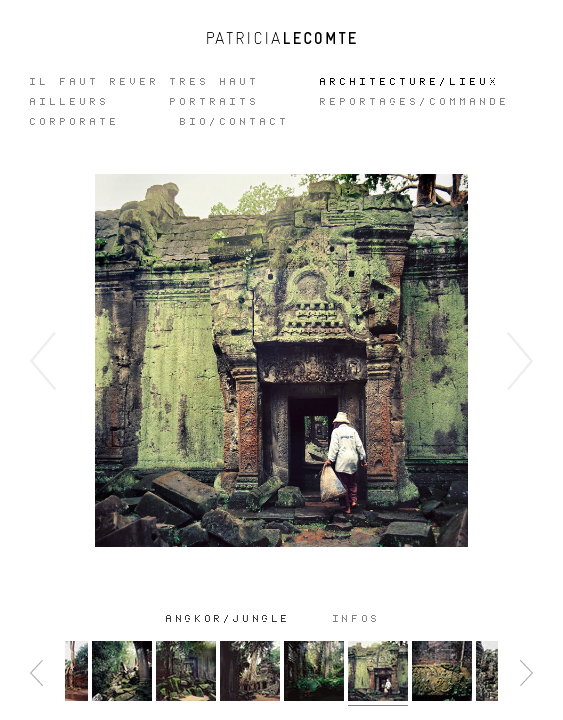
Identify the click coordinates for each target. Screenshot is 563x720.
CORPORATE (75, 122)
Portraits (215, 102)
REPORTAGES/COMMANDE (415, 102)
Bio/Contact (235, 122)
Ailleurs (70, 102)
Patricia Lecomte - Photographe (282, 38)
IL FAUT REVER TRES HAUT (145, 82)
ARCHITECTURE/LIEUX (410, 82)
